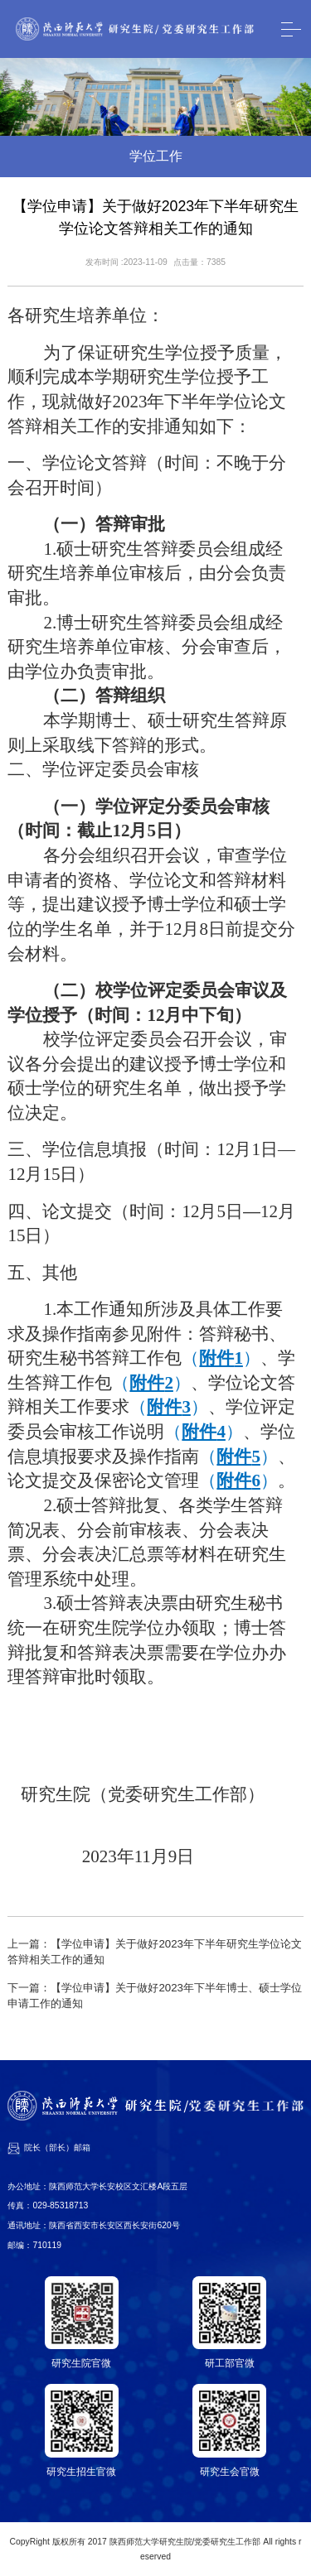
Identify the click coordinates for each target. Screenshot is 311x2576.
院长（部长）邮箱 (57, 2147)
